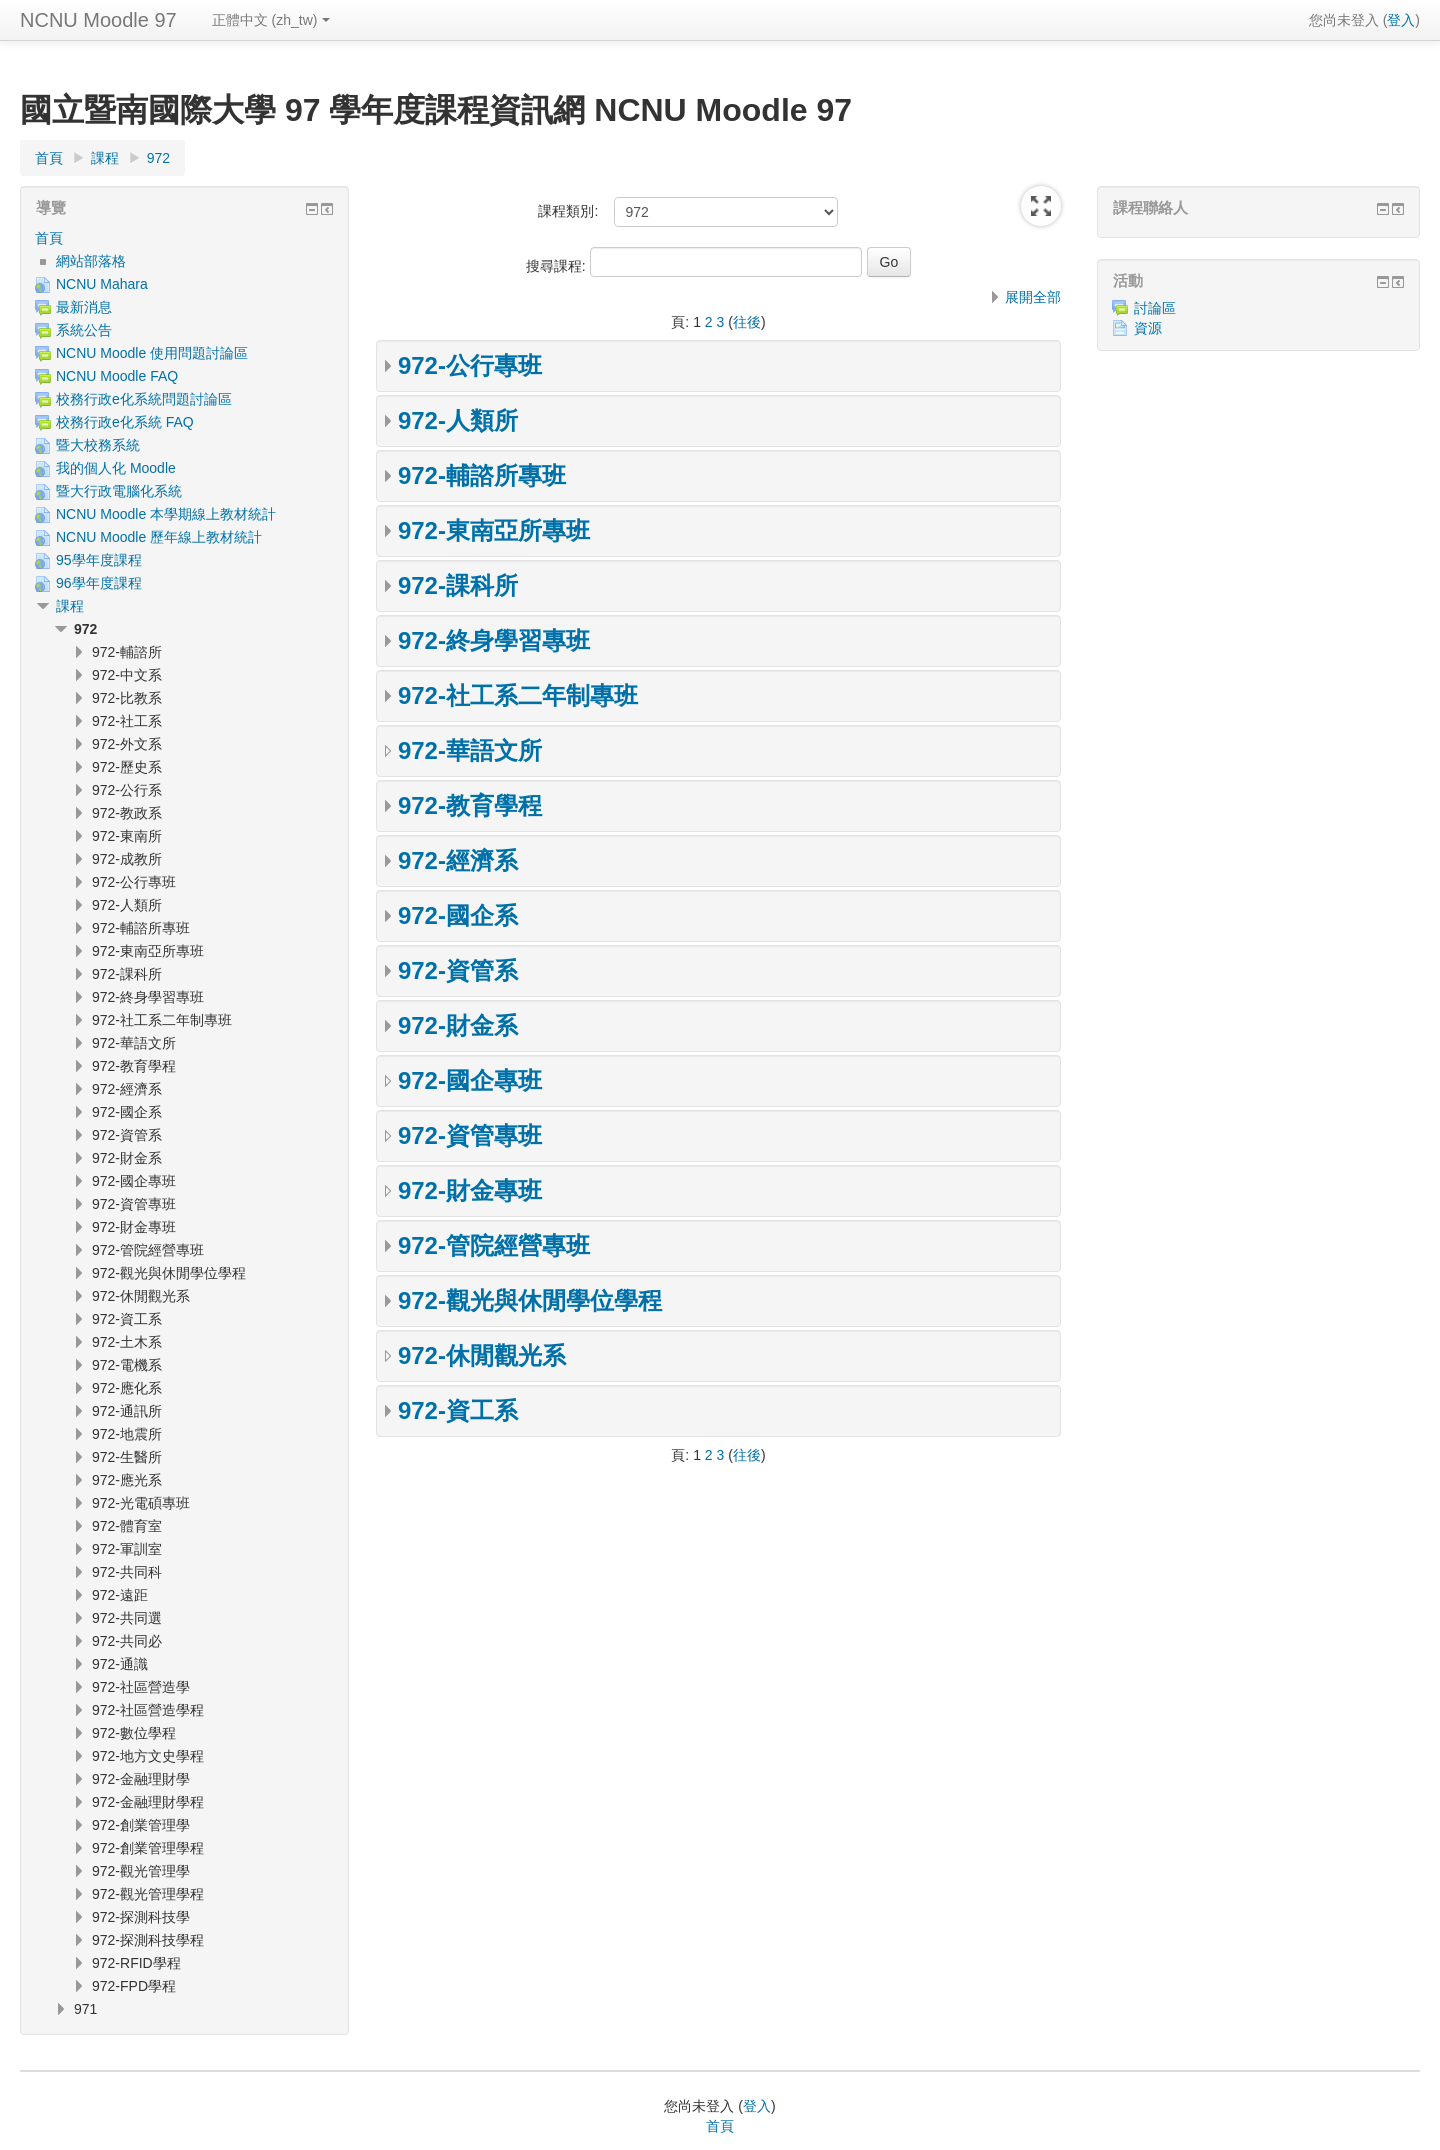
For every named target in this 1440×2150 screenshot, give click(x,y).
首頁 (49, 238)
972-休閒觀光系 (482, 1355)
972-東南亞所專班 (494, 530)
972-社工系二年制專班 (518, 695)
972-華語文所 (470, 750)
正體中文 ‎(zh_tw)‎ (271, 20)
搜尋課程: (558, 266)
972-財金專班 (470, 1190)
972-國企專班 (470, 1080)
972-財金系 (458, 1025)
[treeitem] (184, 238)
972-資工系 (458, 1410)
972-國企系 (458, 915)
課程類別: (568, 211)
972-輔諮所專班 (482, 475)
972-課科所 (458, 585)
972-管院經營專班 (494, 1245)
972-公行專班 (470, 365)
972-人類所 (458, 420)
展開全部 (1033, 297)
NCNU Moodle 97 (98, 20)
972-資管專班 (470, 1135)
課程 (70, 606)
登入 (1401, 20)
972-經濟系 (458, 860)
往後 (747, 322)
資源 (1137, 328)
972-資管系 (458, 970)
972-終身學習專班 (494, 640)
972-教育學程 (470, 805)
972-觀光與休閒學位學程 (530, 1300)
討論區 (1144, 308)
